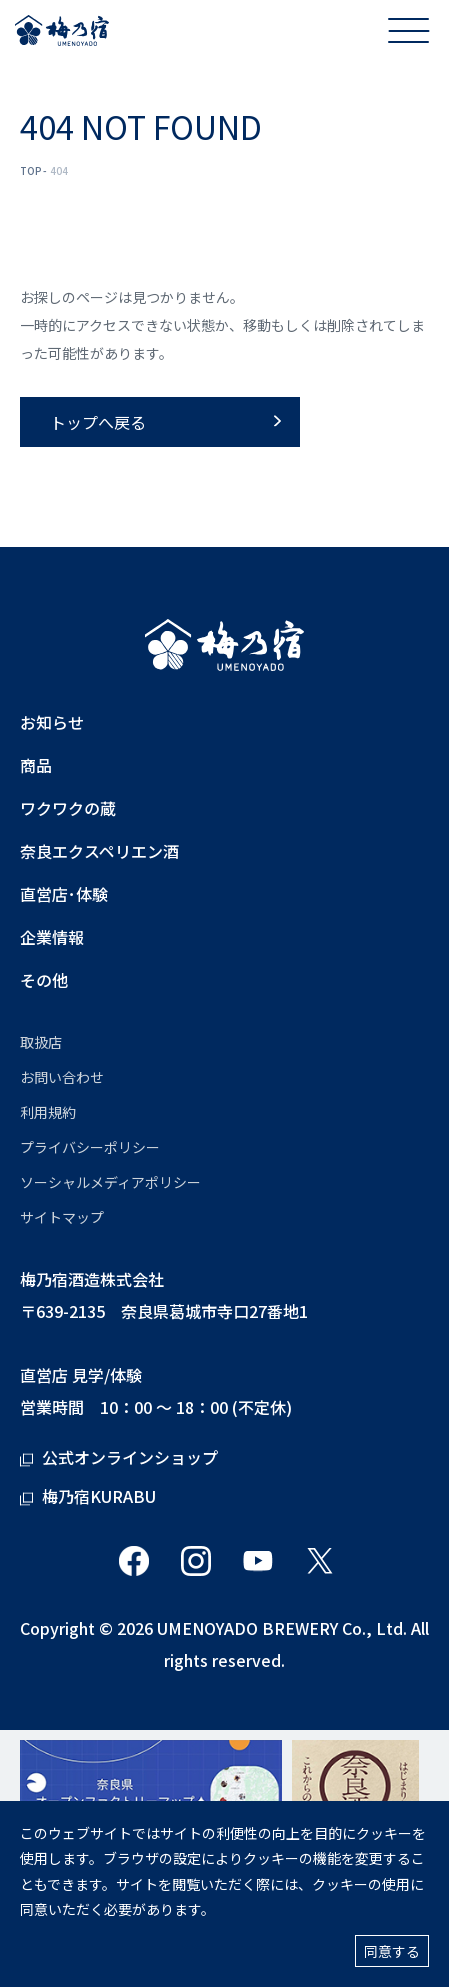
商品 (36, 765)
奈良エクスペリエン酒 (99, 851)
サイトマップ (62, 1217)
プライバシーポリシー (90, 1147)
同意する (392, 1951)
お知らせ (52, 722)
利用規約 (48, 1112)
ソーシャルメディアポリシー (110, 1182)
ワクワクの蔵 (68, 808)
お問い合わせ (62, 1077)
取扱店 (41, 1042)
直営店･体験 (64, 894)
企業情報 (52, 937)
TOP (31, 170)
